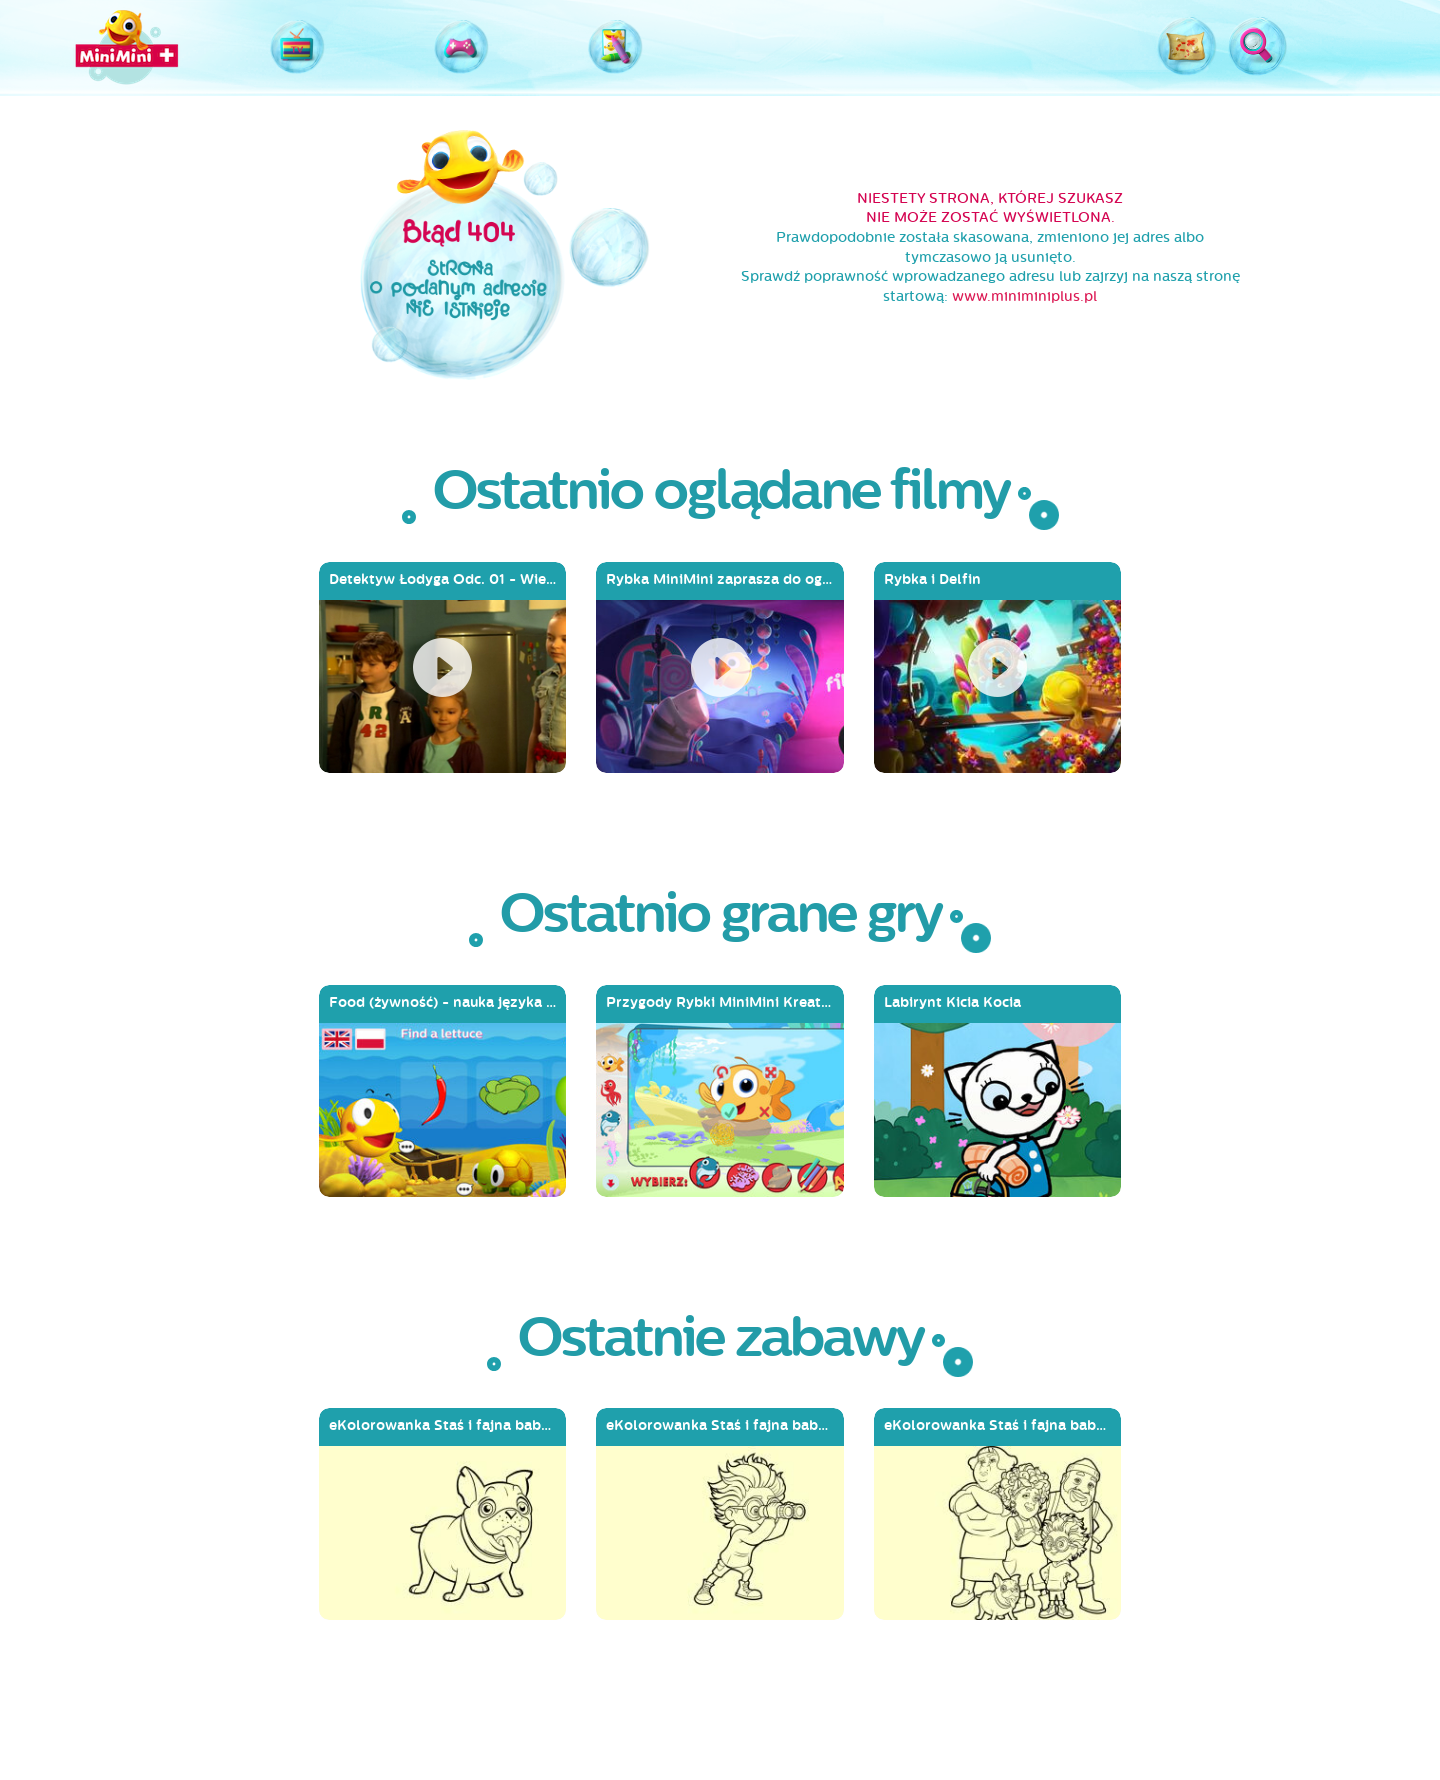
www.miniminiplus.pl (1024, 296)
